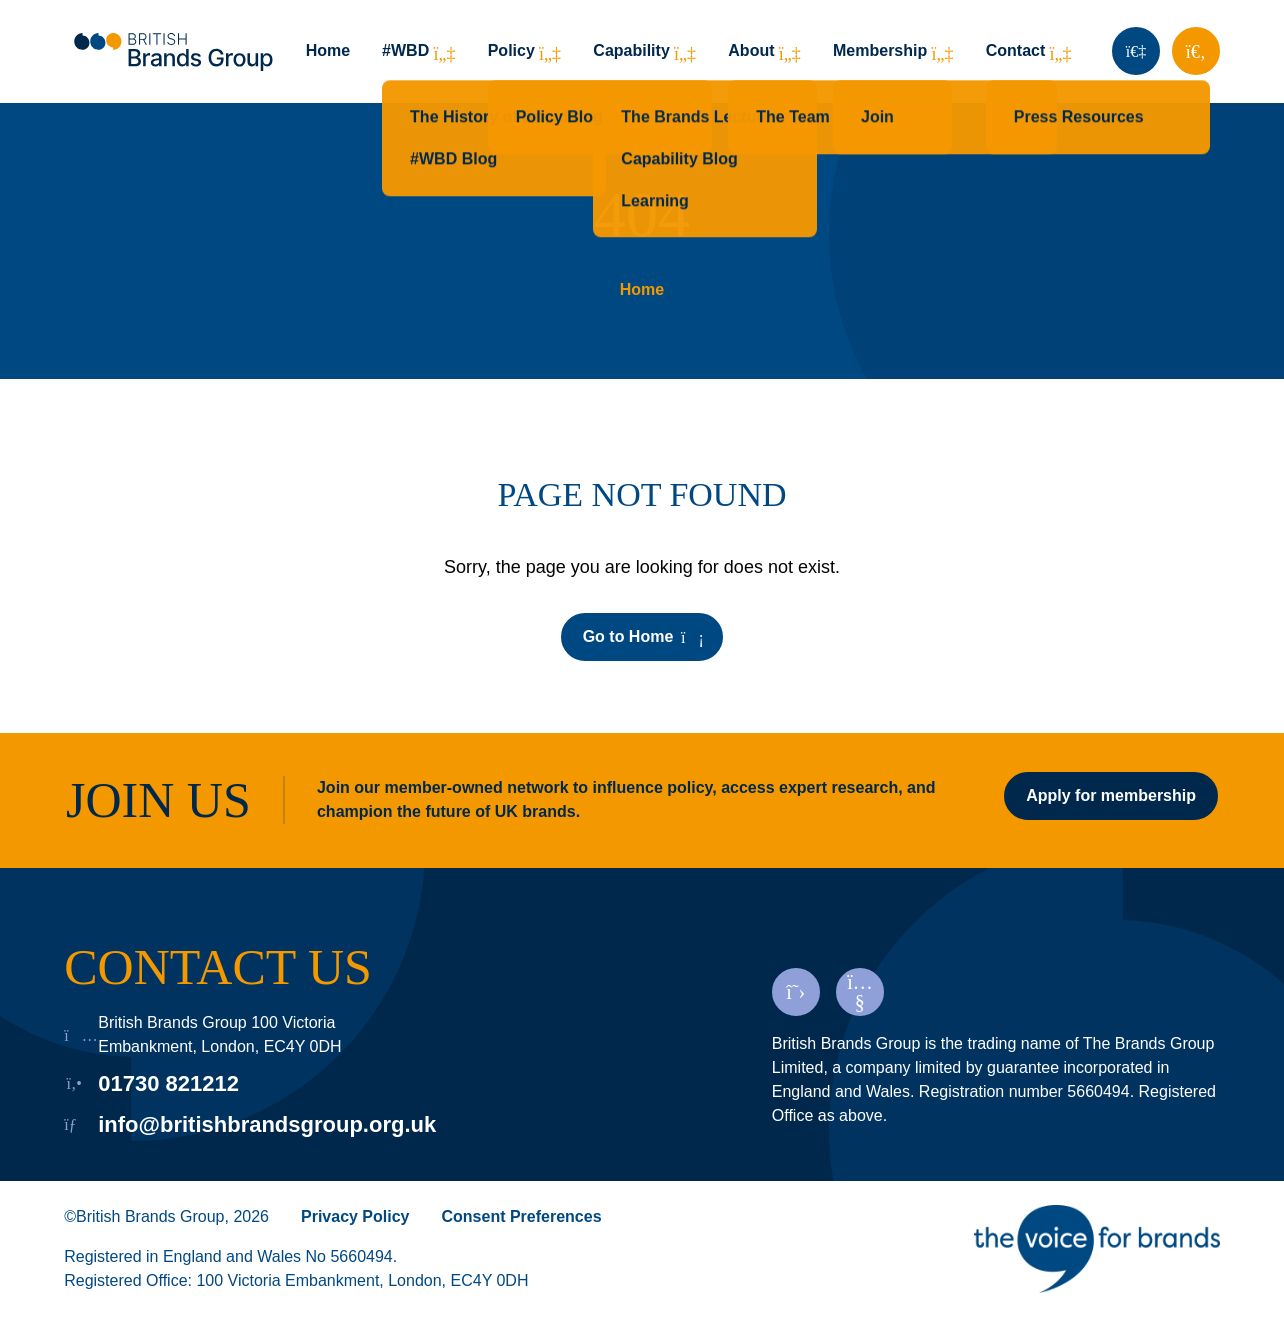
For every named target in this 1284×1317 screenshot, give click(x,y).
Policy (511, 50)
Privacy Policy (355, 1216)
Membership (880, 50)
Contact (1016, 50)
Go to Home (642, 636)
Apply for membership (1111, 795)
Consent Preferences (522, 1216)
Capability (631, 50)
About (751, 50)
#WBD (405, 50)
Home (328, 50)
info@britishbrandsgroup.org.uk (267, 1124)
